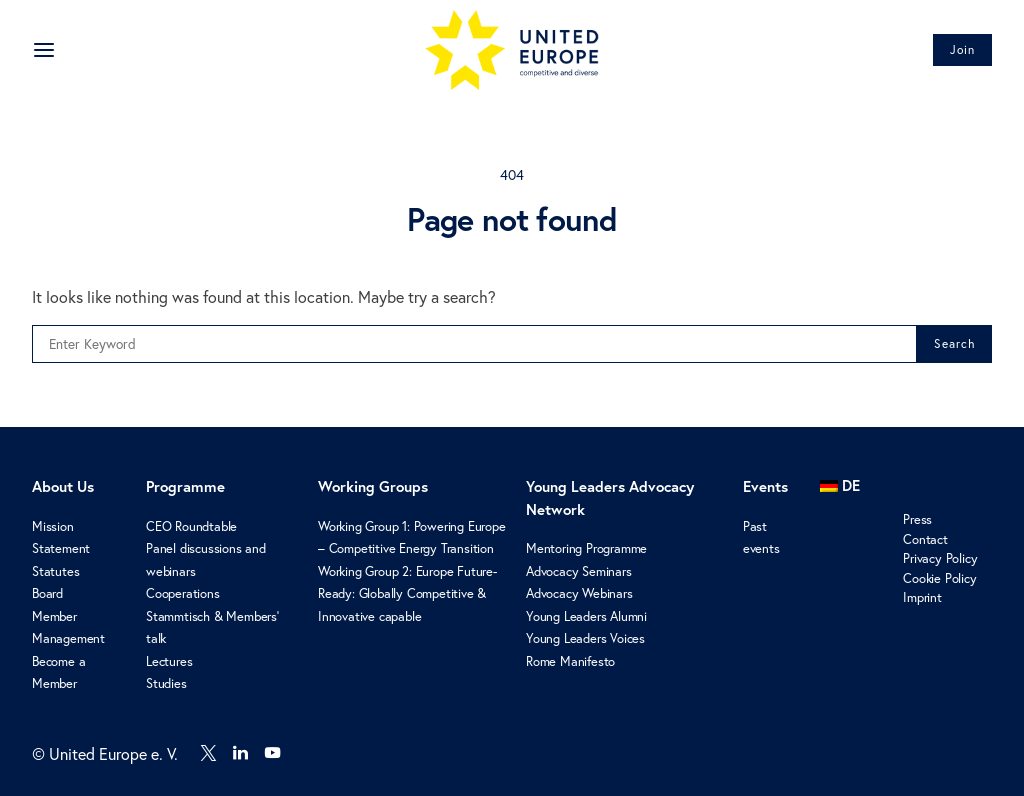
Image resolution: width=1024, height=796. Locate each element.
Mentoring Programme (586, 548)
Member (54, 616)
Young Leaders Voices (585, 638)
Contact (925, 539)
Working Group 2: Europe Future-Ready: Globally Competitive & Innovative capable (407, 594)
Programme (185, 486)
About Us (63, 486)
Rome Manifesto (570, 661)
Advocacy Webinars (579, 593)
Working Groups (373, 486)
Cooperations (183, 593)
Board (47, 593)
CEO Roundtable (191, 526)
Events (765, 486)
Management (68, 638)
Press (917, 519)
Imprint (922, 597)
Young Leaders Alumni (586, 616)
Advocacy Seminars (579, 571)
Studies (166, 683)
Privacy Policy (940, 558)
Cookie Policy (939, 578)
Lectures (169, 661)
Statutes (55, 571)
